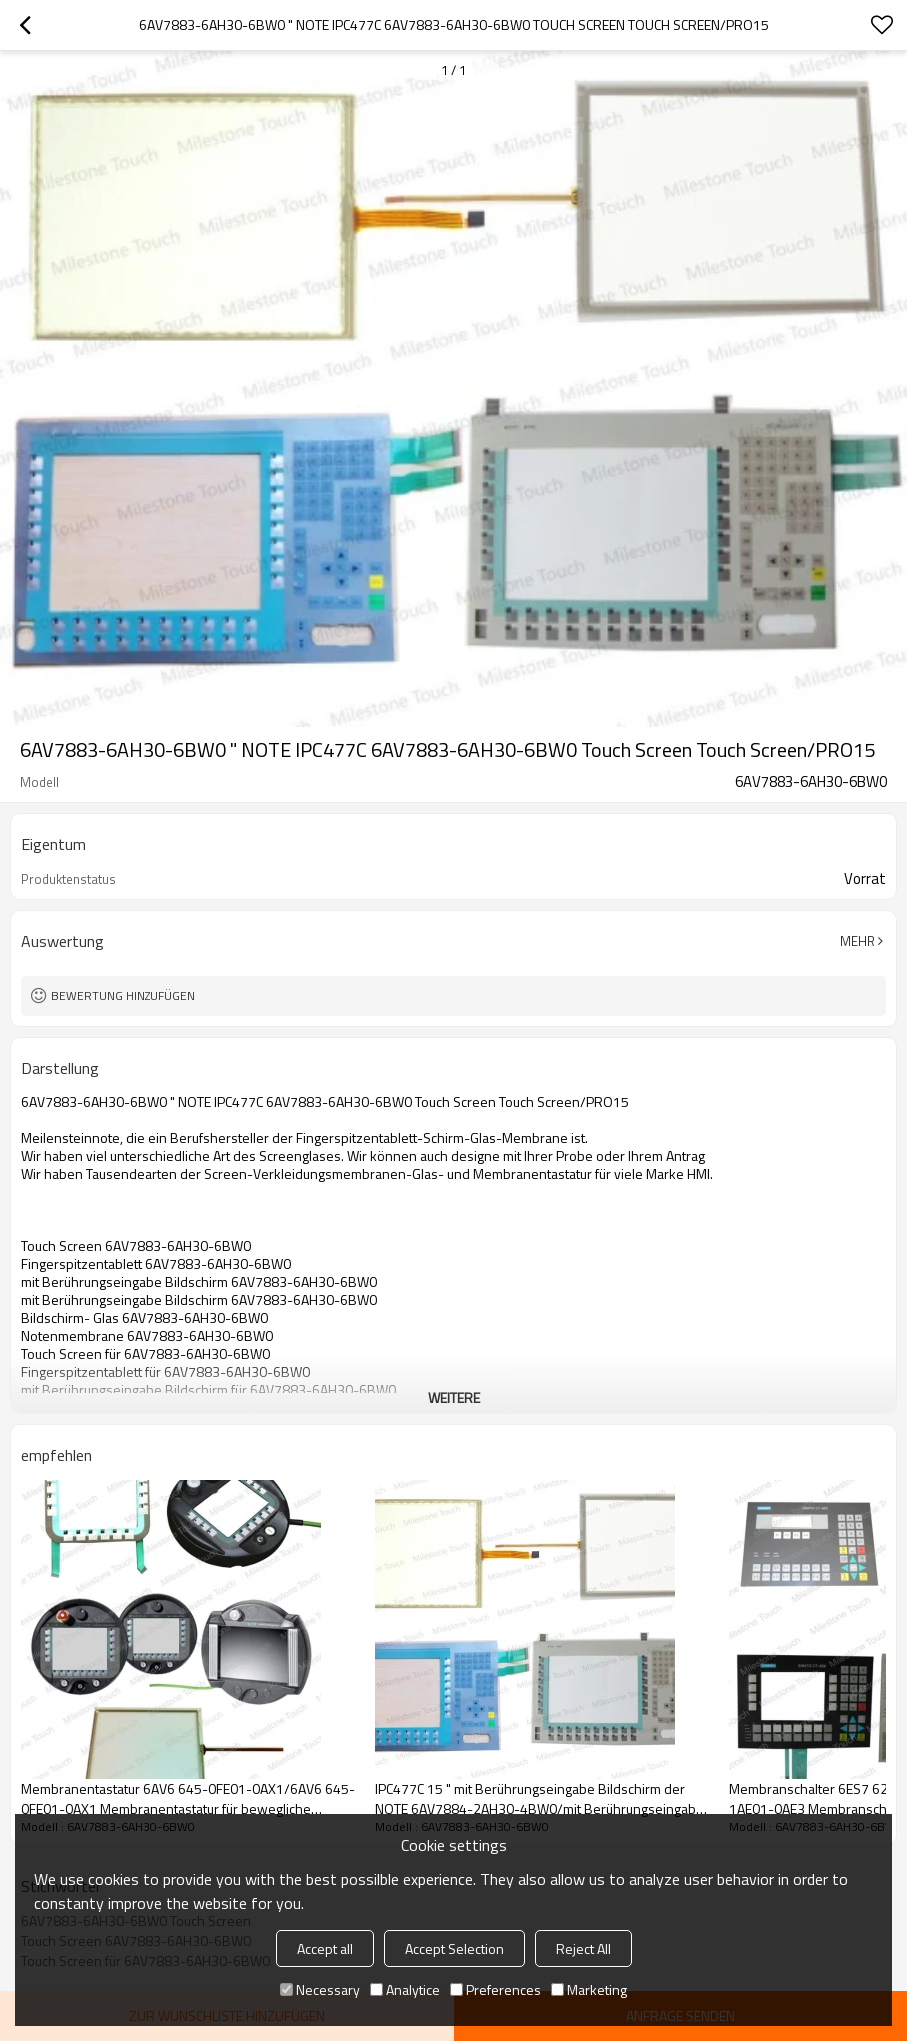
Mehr (857, 941)
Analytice (405, 1989)
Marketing (589, 1989)
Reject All (583, 1948)
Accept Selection (454, 1948)
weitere (454, 1397)
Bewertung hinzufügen (123, 995)
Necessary (320, 1989)
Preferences (495, 1989)
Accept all (325, 1948)
